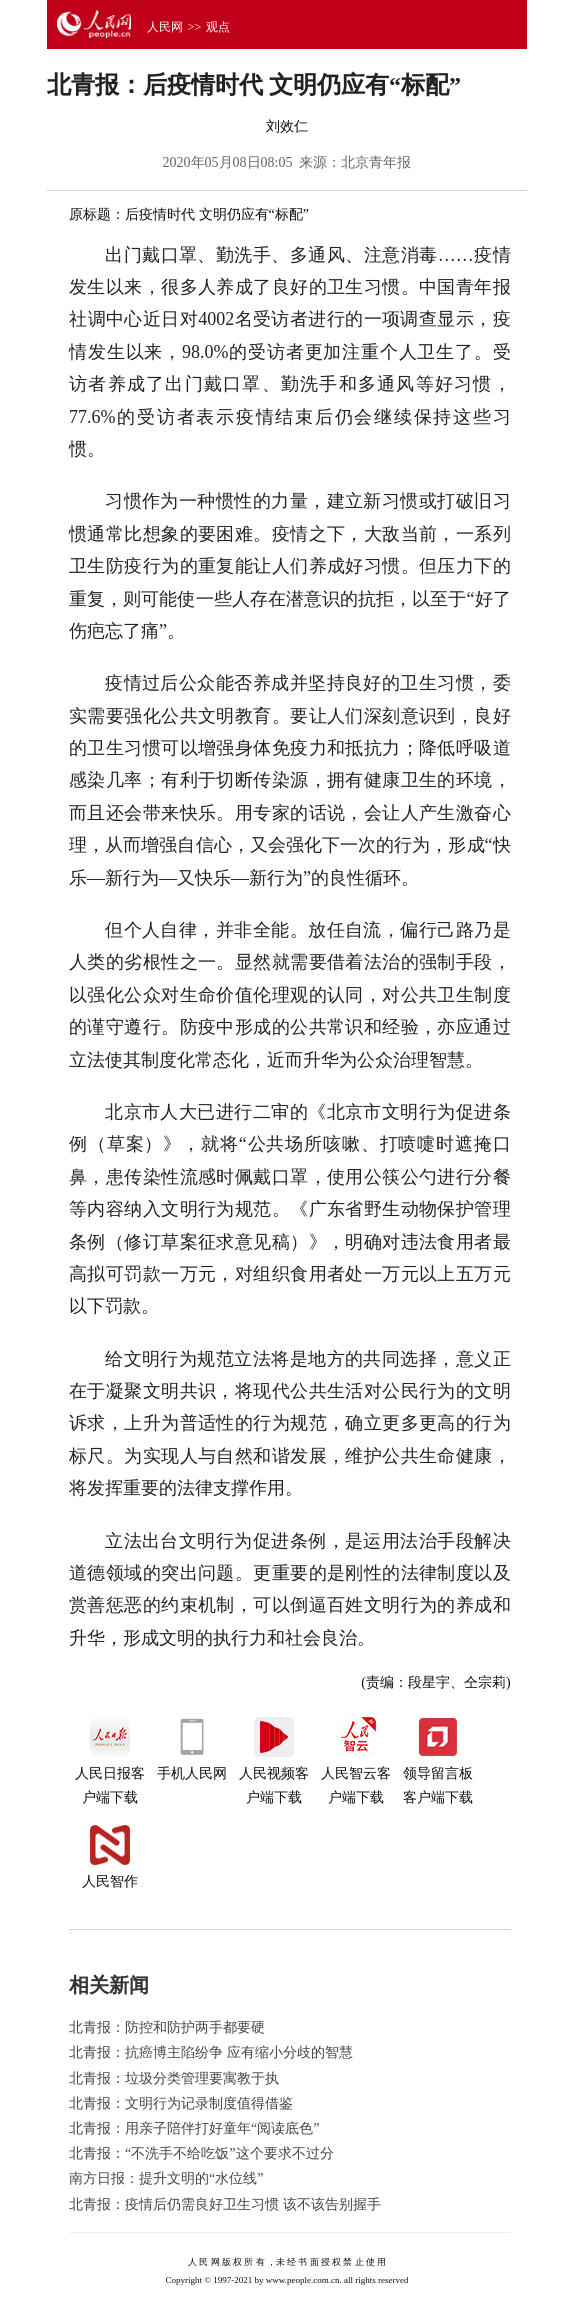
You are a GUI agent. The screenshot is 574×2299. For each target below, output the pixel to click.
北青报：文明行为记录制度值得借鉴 (181, 2103)
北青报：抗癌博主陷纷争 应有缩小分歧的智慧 (211, 2052)
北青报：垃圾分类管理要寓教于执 (174, 2078)
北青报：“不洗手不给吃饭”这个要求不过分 (201, 2153)
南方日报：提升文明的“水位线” (166, 2178)
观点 (218, 27)
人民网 (165, 27)
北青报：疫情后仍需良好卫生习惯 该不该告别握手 (225, 2204)
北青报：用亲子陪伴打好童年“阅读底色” (194, 2128)
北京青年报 (376, 162)
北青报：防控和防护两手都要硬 (167, 2027)
